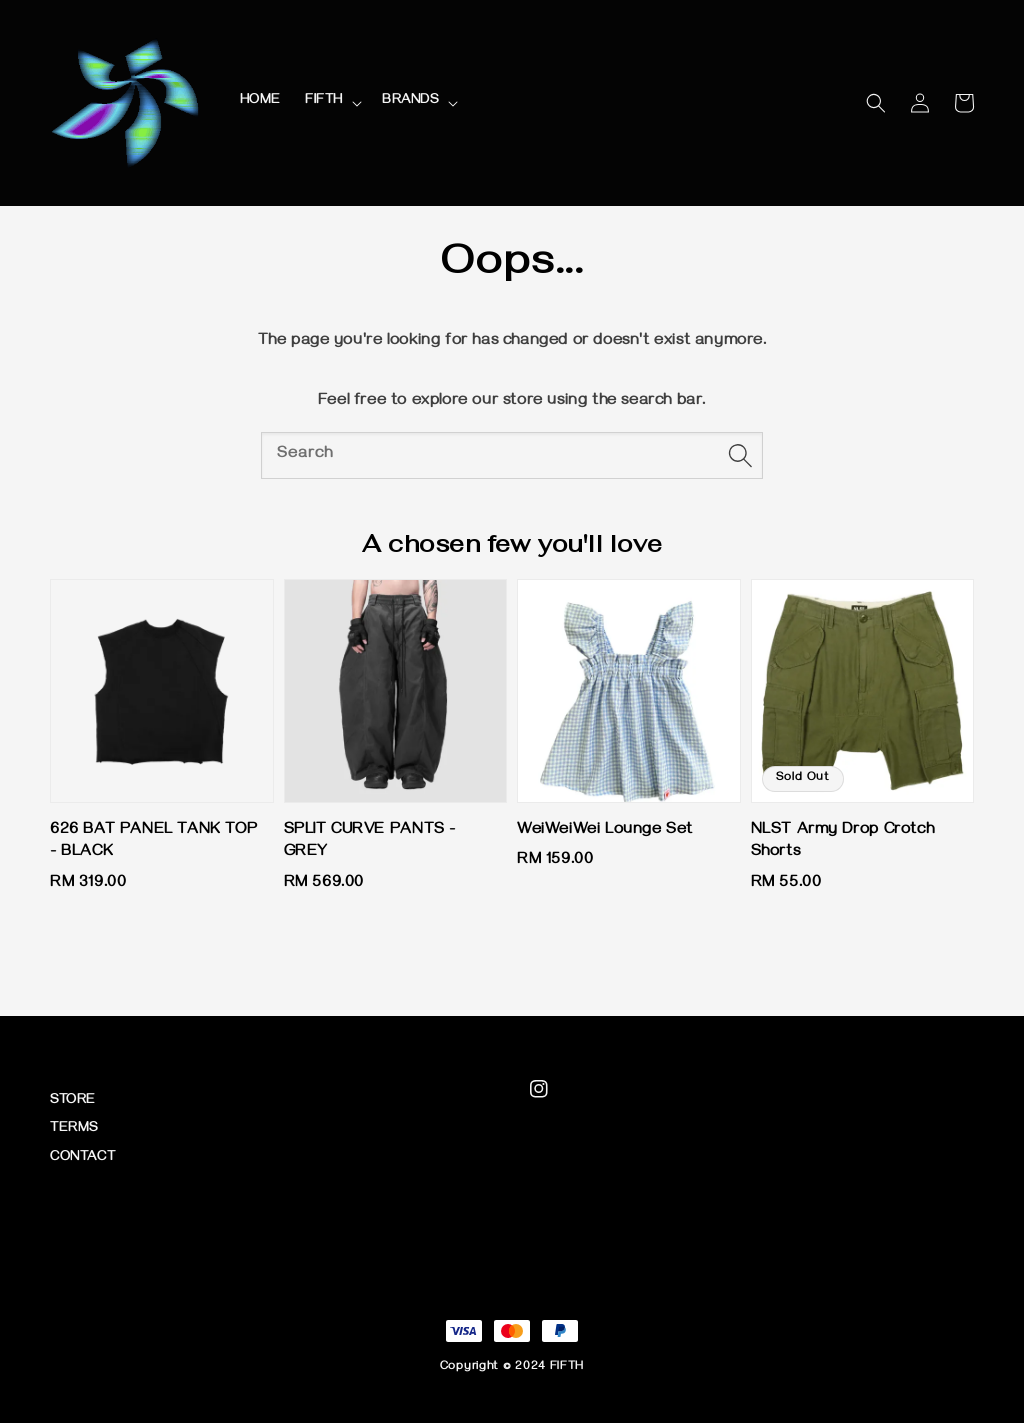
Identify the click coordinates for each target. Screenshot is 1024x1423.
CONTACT (82, 1158)
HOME (260, 101)
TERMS (74, 1129)
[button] (876, 103)
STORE (73, 1101)
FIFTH (324, 101)
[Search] (740, 455)
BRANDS (410, 101)
